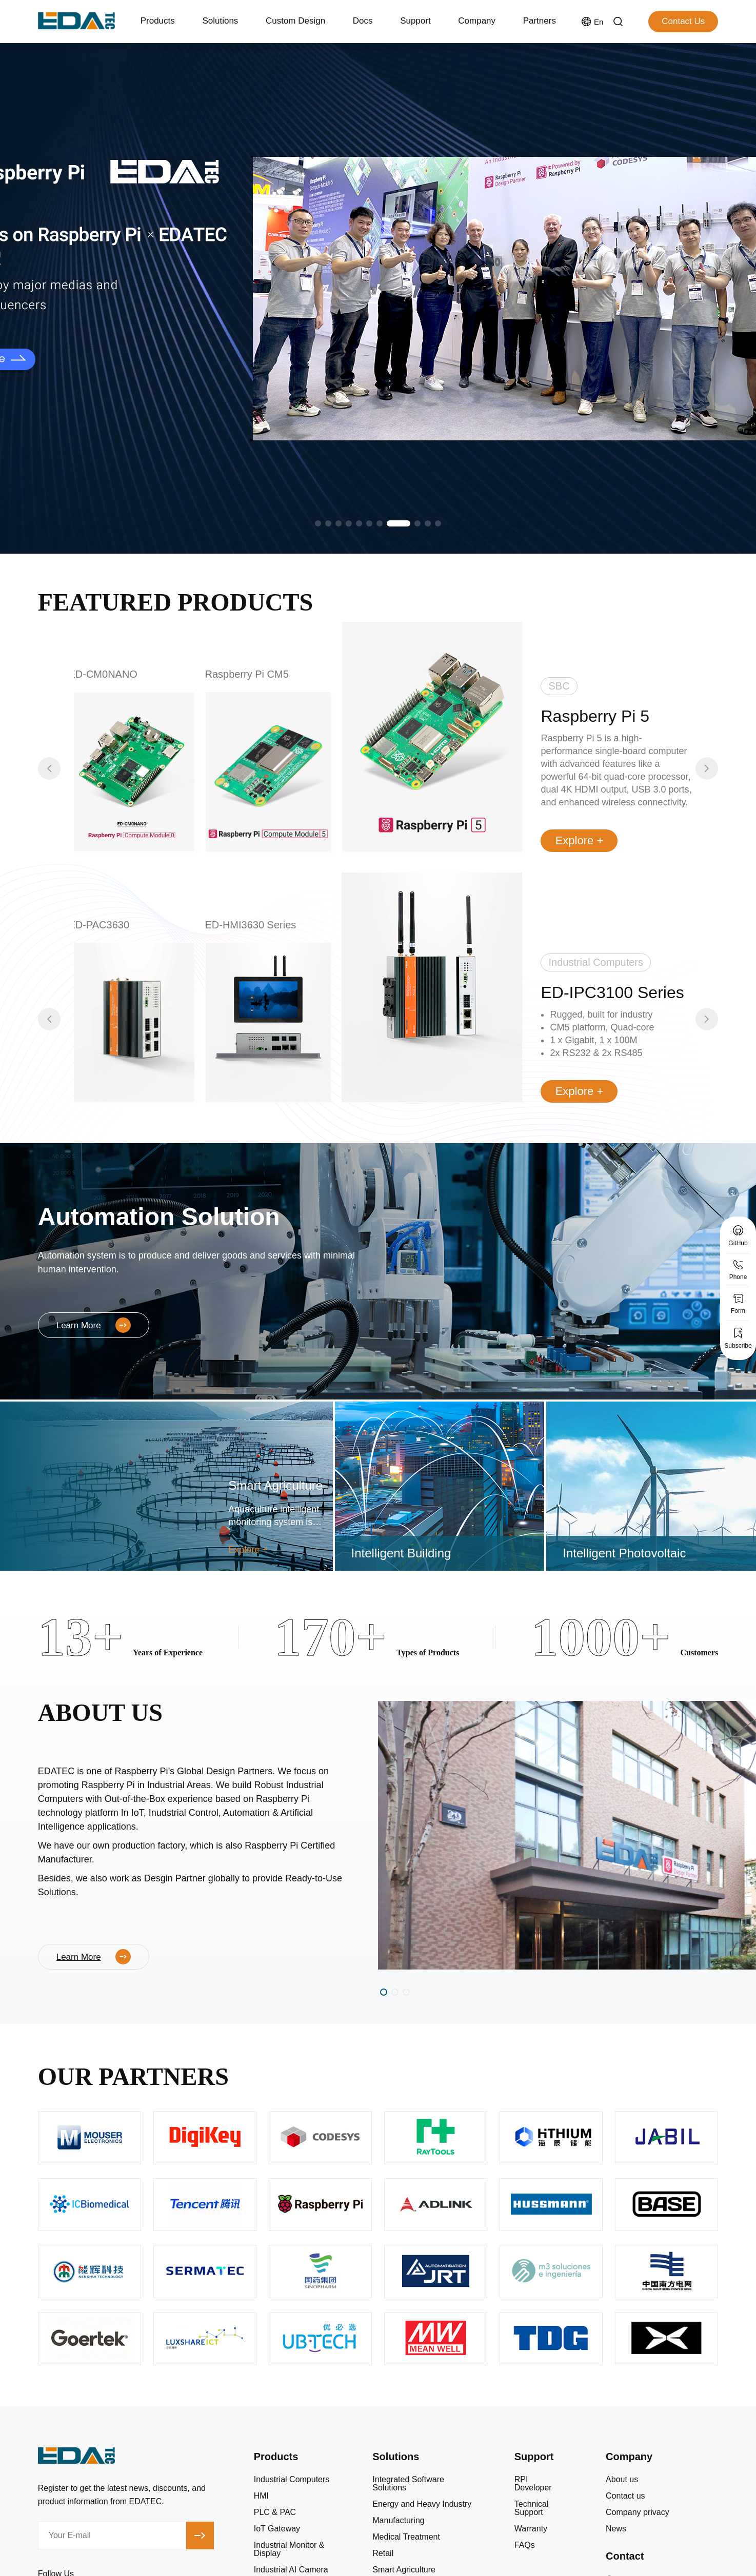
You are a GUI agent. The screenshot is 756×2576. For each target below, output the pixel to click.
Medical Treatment (406, 2537)
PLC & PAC (275, 2512)
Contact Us (683, 21)
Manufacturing (398, 2521)
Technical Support (531, 2508)
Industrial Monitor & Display (289, 2549)
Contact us (625, 2496)
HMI (261, 2496)
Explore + (579, 840)
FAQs (524, 2545)
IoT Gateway (277, 2529)
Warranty (530, 2529)
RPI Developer (533, 2484)
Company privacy (637, 2512)
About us (622, 2480)
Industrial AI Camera (291, 2570)
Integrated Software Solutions (408, 2484)
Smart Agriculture (403, 2570)
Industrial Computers (292, 2480)
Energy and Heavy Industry (421, 2504)
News (616, 2529)
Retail (382, 2553)
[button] (318, 523)
